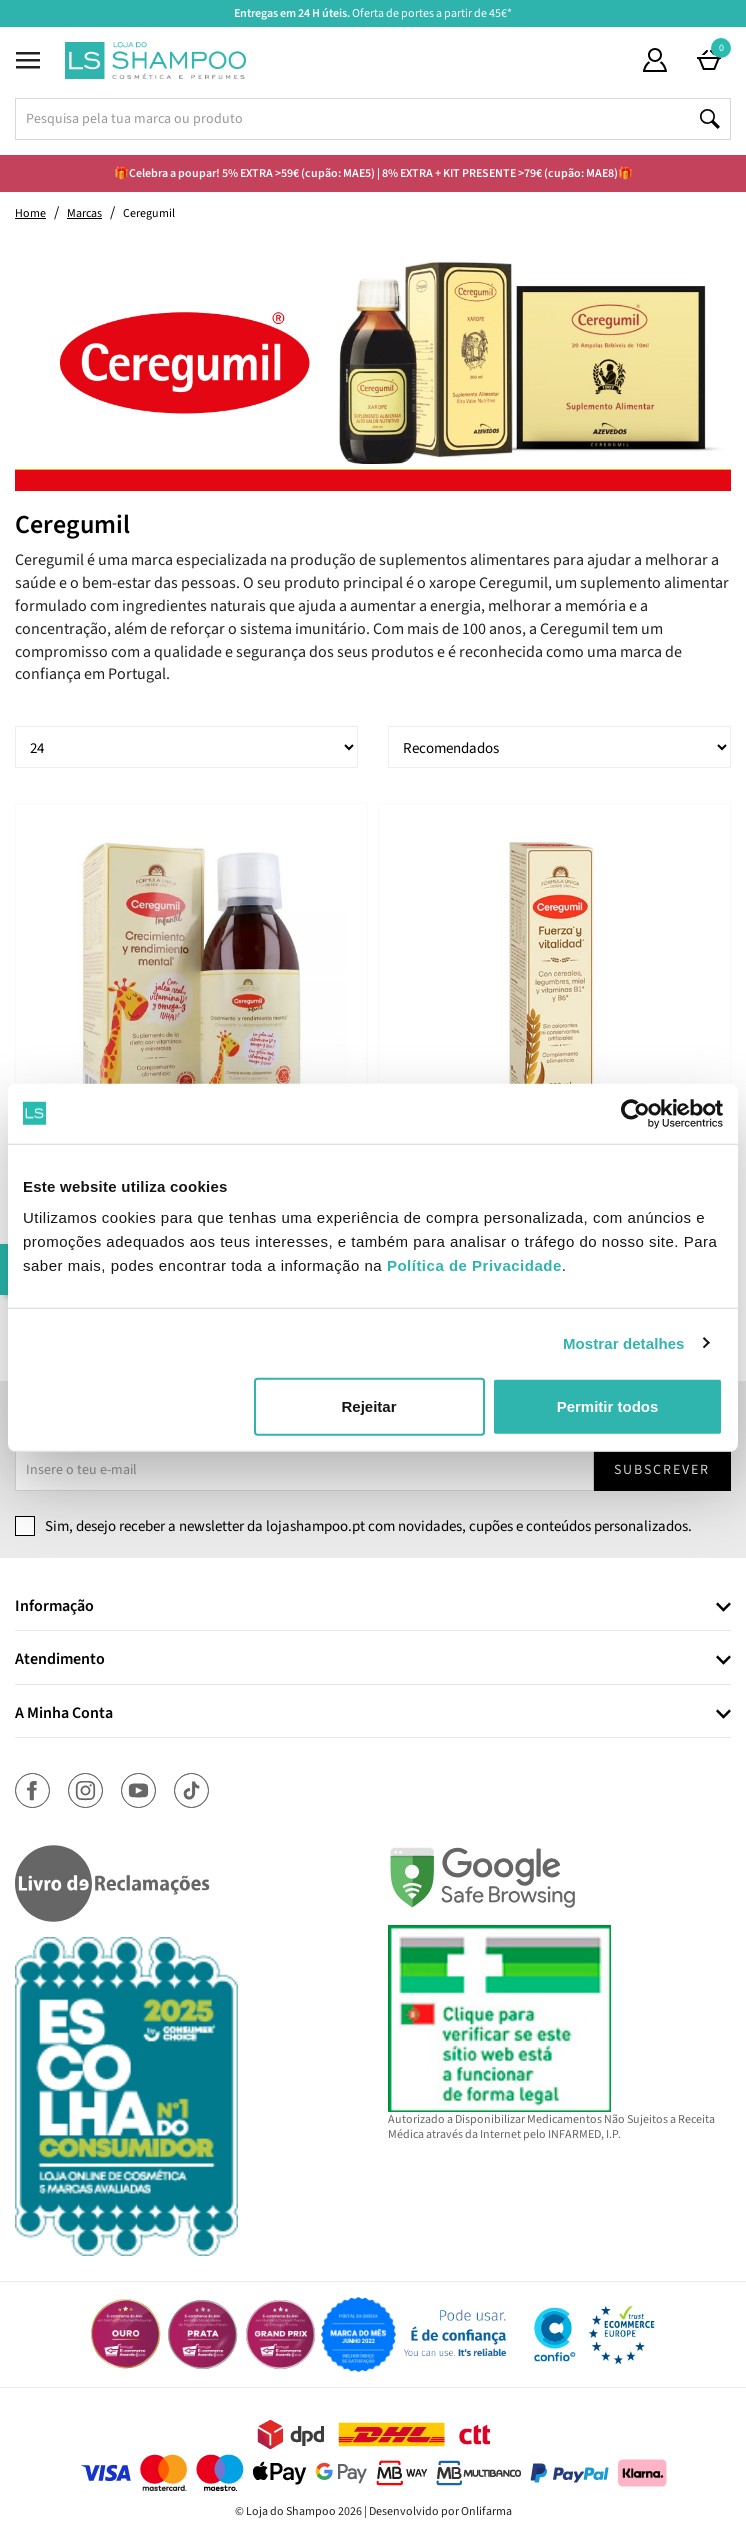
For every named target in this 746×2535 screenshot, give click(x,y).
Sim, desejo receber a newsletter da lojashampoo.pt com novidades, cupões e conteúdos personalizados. (368, 1526)
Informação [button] (54, 1607)
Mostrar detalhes (624, 1342)
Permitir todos (608, 1406)
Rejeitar (368, 1406)
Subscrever (662, 1470)
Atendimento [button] (60, 1660)
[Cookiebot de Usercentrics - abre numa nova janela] (635, 1113)
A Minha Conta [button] (64, 1714)
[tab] (373, 1607)
